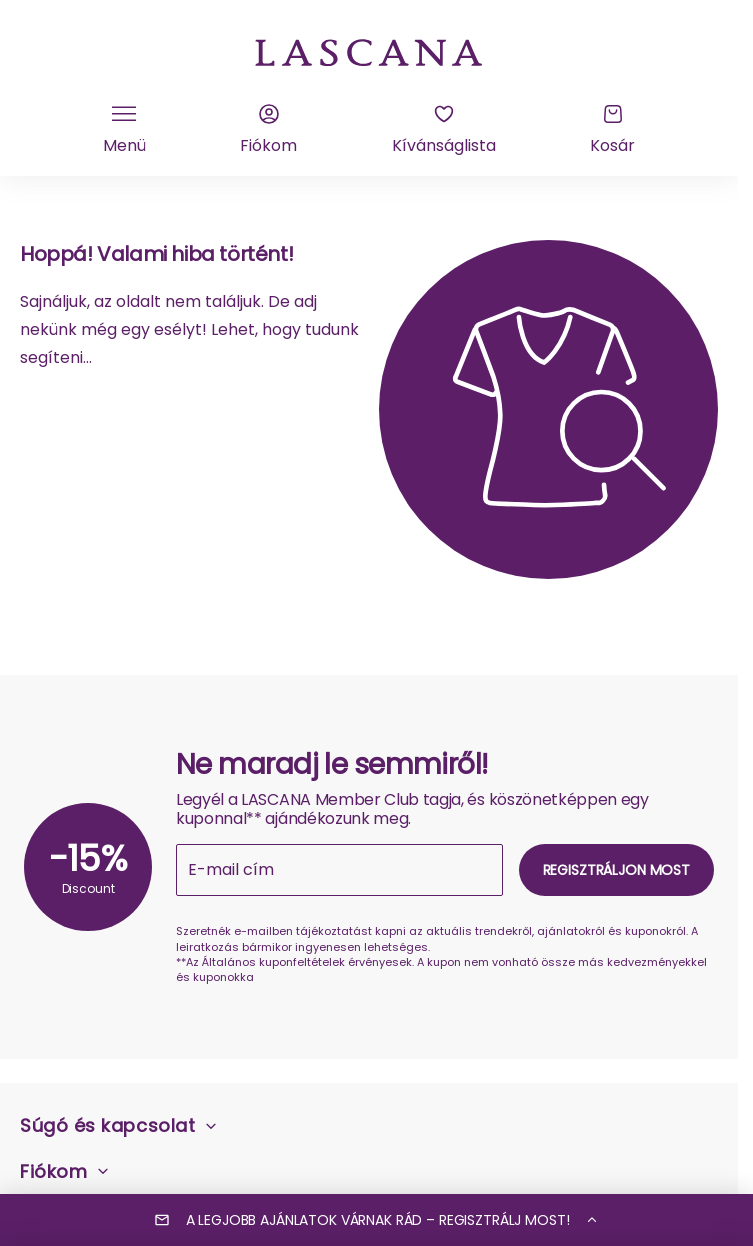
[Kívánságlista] (444, 130)
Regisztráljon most (616, 870)
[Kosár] (612, 130)
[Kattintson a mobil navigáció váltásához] (124, 130)
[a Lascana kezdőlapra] (369, 51)
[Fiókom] (268, 130)
